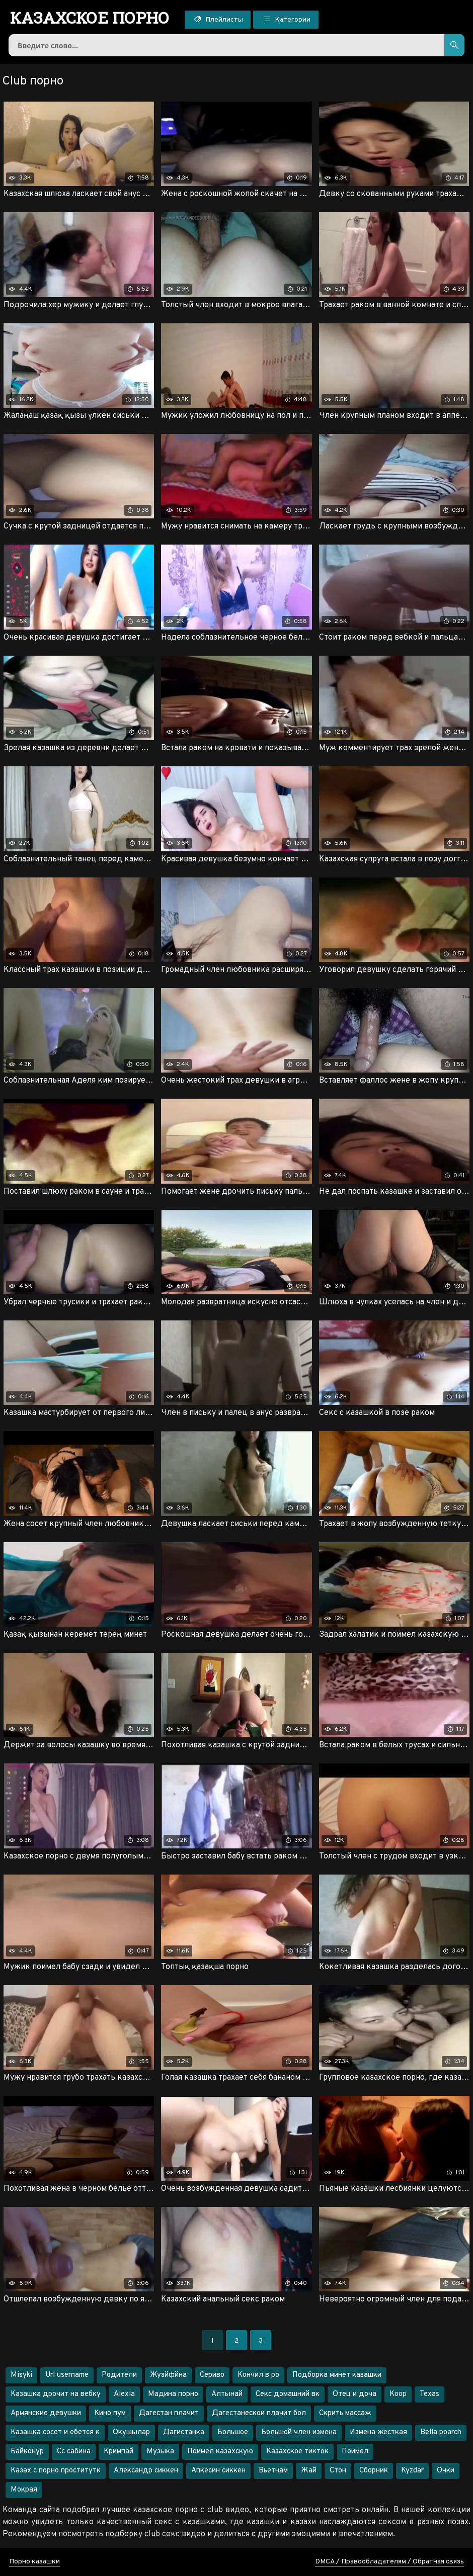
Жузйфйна (168, 2375)
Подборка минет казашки (336, 2375)
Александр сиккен (146, 2470)
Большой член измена (299, 2432)
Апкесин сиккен (218, 2470)
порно (90, 18)
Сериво (212, 2375)
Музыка (160, 2451)
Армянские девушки (46, 2413)
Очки (445, 2470)
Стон (338, 2470)
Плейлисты (217, 19)
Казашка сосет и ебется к (55, 2432)
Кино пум (110, 2413)
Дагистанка (183, 2432)
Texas (429, 2394)
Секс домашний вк (288, 2394)
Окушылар (131, 2432)
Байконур (27, 2451)
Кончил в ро (258, 2375)
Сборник (373, 2470)
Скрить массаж (345, 2413)
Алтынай (227, 2394)
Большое (232, 2432)
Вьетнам (273, 2470)
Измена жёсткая (378, 2432)
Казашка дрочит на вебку (56, 2394)
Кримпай (118, 2451)
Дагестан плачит (169, 2413)
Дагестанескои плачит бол (259, 2413)
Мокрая (24, 2490)
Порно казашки (34, 2561)
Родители (119, 2375)
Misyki (21, 2375)
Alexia (124, 2394)
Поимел (355, 2451)
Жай (309, 2470)
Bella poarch (440, 2432)
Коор (398, 2394)
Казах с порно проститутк (56, 2470)
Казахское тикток (297, 2451)
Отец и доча (354, 2394)
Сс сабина (74, 2451)
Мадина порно (173, 2394)
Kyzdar (412, 2470)
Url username (67, 2375)
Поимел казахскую (220, 2451)
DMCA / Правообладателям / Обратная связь (389, 2561)
